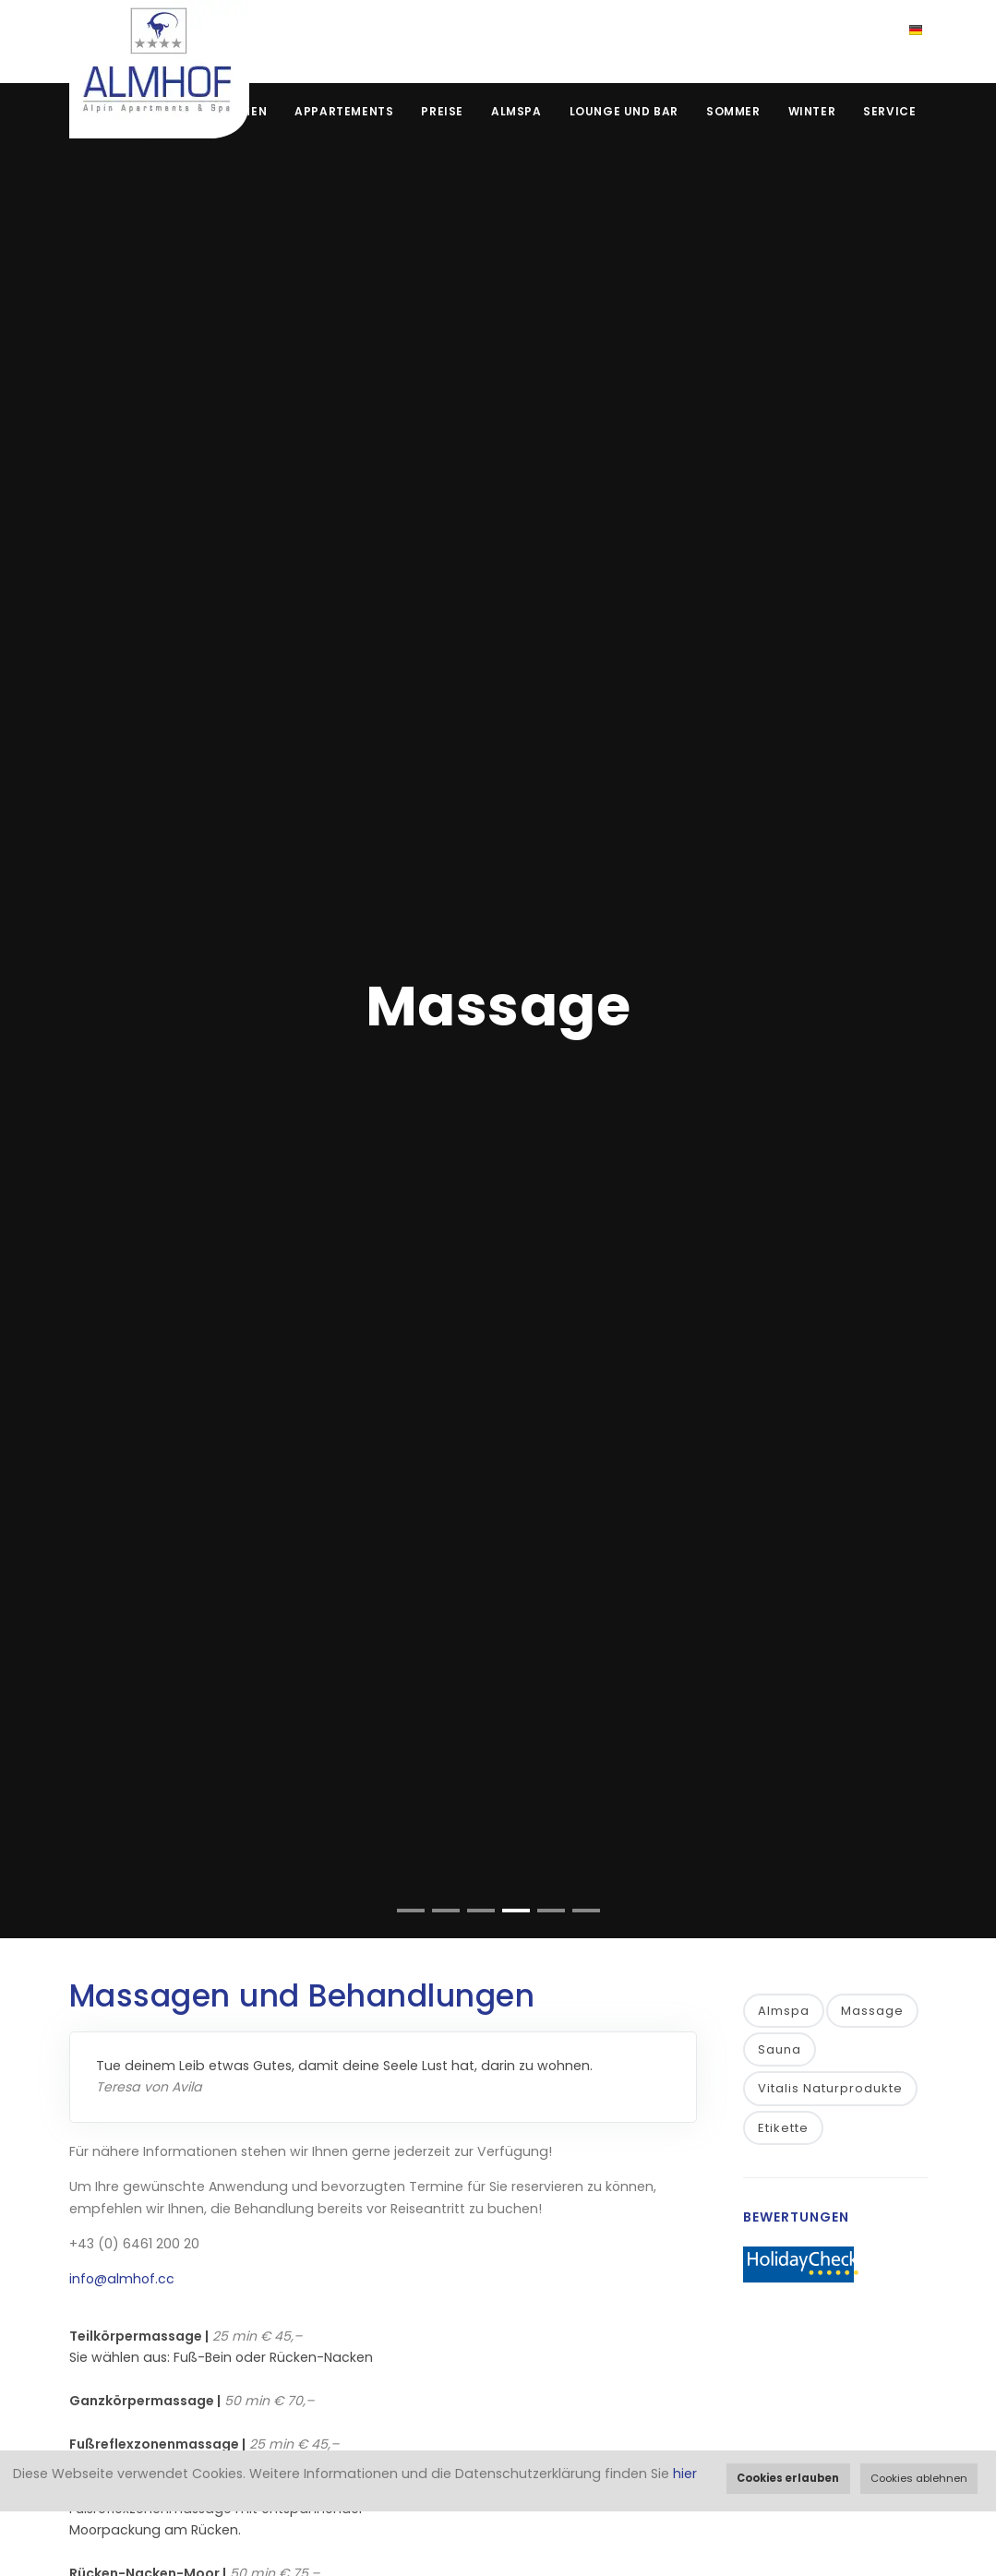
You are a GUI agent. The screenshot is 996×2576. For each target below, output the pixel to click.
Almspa (516, 111)
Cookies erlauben (788, 2478)
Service (889, 111)
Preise (442, 111)
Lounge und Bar (624, 111)
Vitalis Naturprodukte (830, 2088)
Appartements (343, 111)
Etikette (783, 2128)
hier (685, 2473)
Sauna (779, 2049)
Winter (812, 111)
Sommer (733, 111)
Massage (872, 2010)
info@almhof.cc (121, 2279)
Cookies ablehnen (918, 2478)
